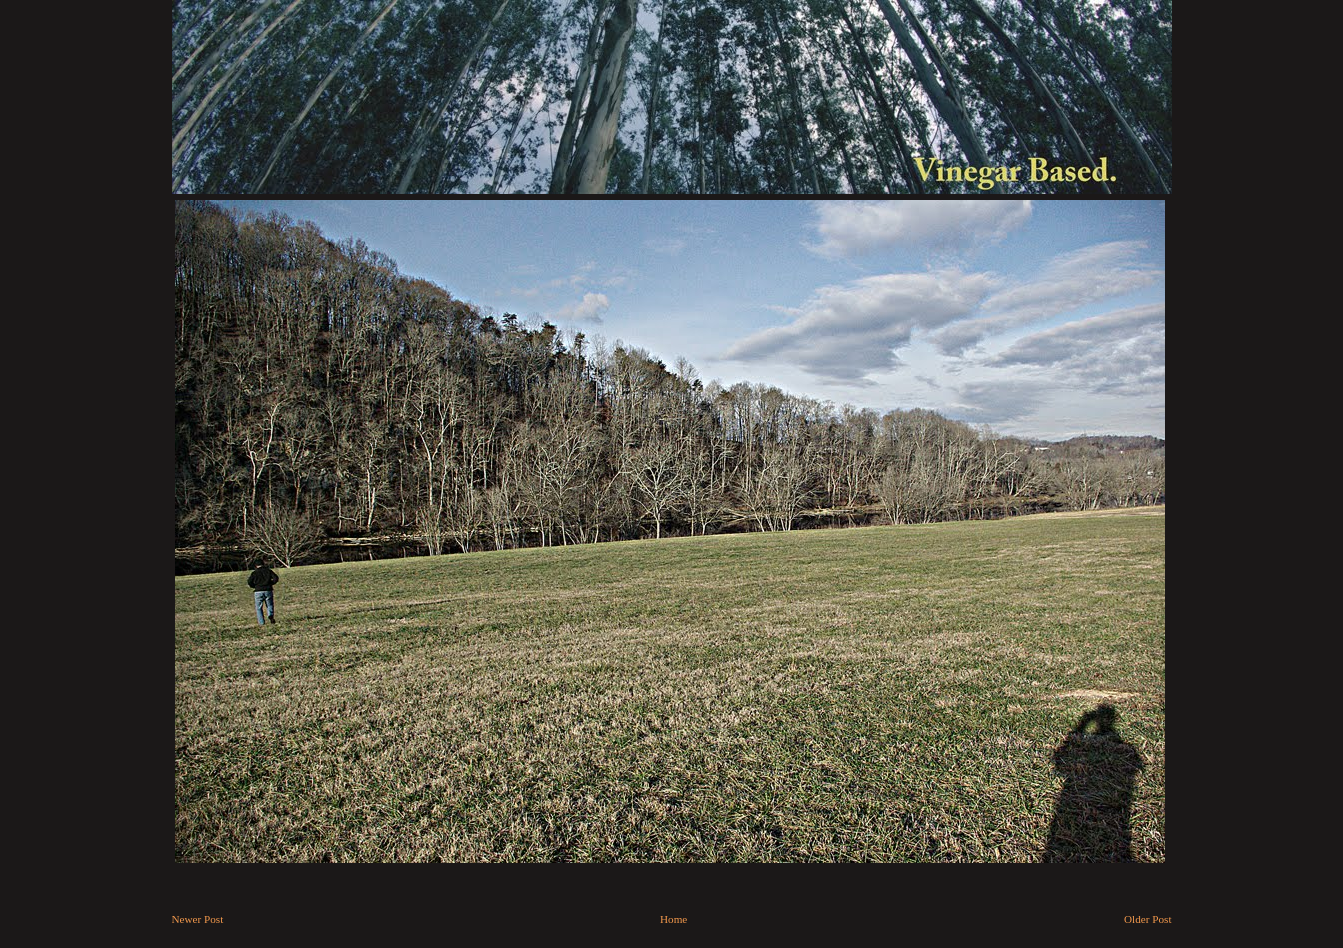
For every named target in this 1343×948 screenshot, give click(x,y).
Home (673, 919)
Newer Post (198, 919)
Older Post (1147, 919)
